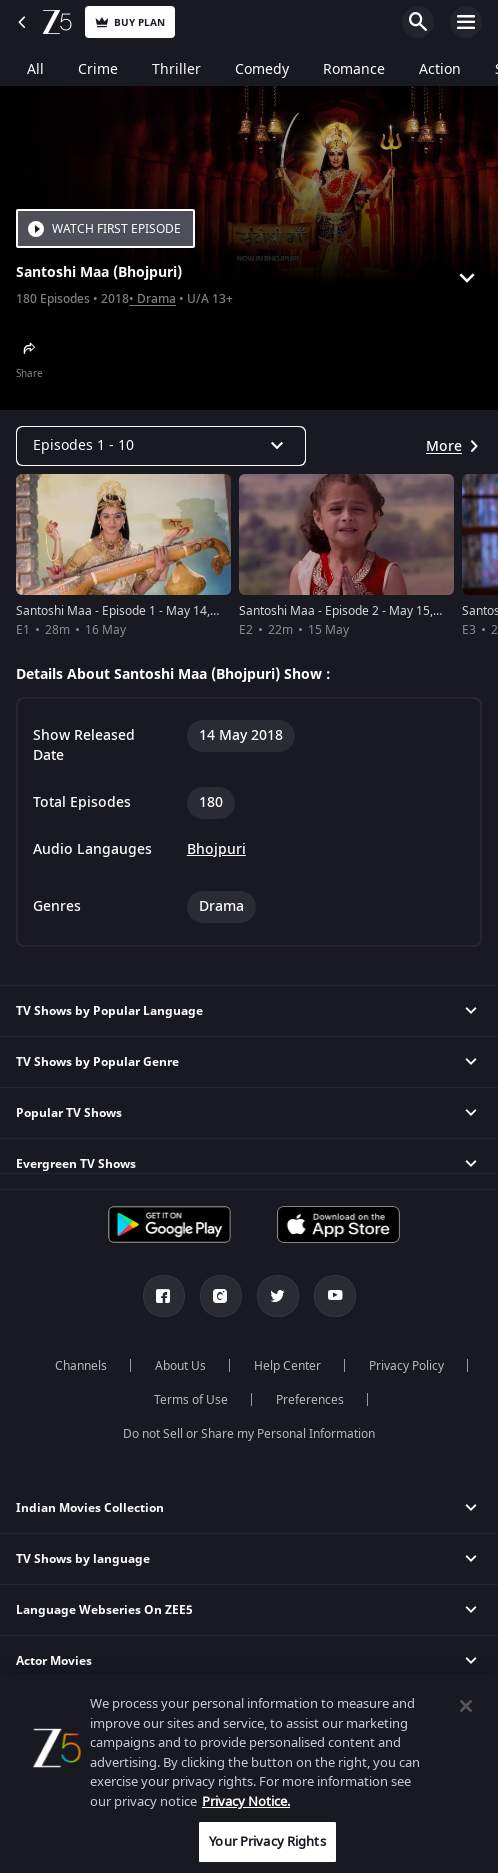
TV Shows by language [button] (83, 1559)
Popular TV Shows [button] (69, 1113)
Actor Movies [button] (54, 1661)
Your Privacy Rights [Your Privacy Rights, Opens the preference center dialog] (267, 1841)
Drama (156, 299)
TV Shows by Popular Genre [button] (97, 1062)
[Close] (466, 1706)
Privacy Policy (406, 1366)
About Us (180, 1366)
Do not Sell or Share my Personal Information (249, 1434)
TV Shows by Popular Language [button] (109, 1011)
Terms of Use (191, 1400)
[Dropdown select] (161, 446)
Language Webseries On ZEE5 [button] (104, 1610)
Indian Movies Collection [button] (90, 1508)
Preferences (310, 1400)
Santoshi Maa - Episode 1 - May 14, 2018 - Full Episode (166, 611)
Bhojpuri (216, 850)
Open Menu (466, 22)
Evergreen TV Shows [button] (76, 1164)
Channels (81, 1366)
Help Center (287, 1366)
